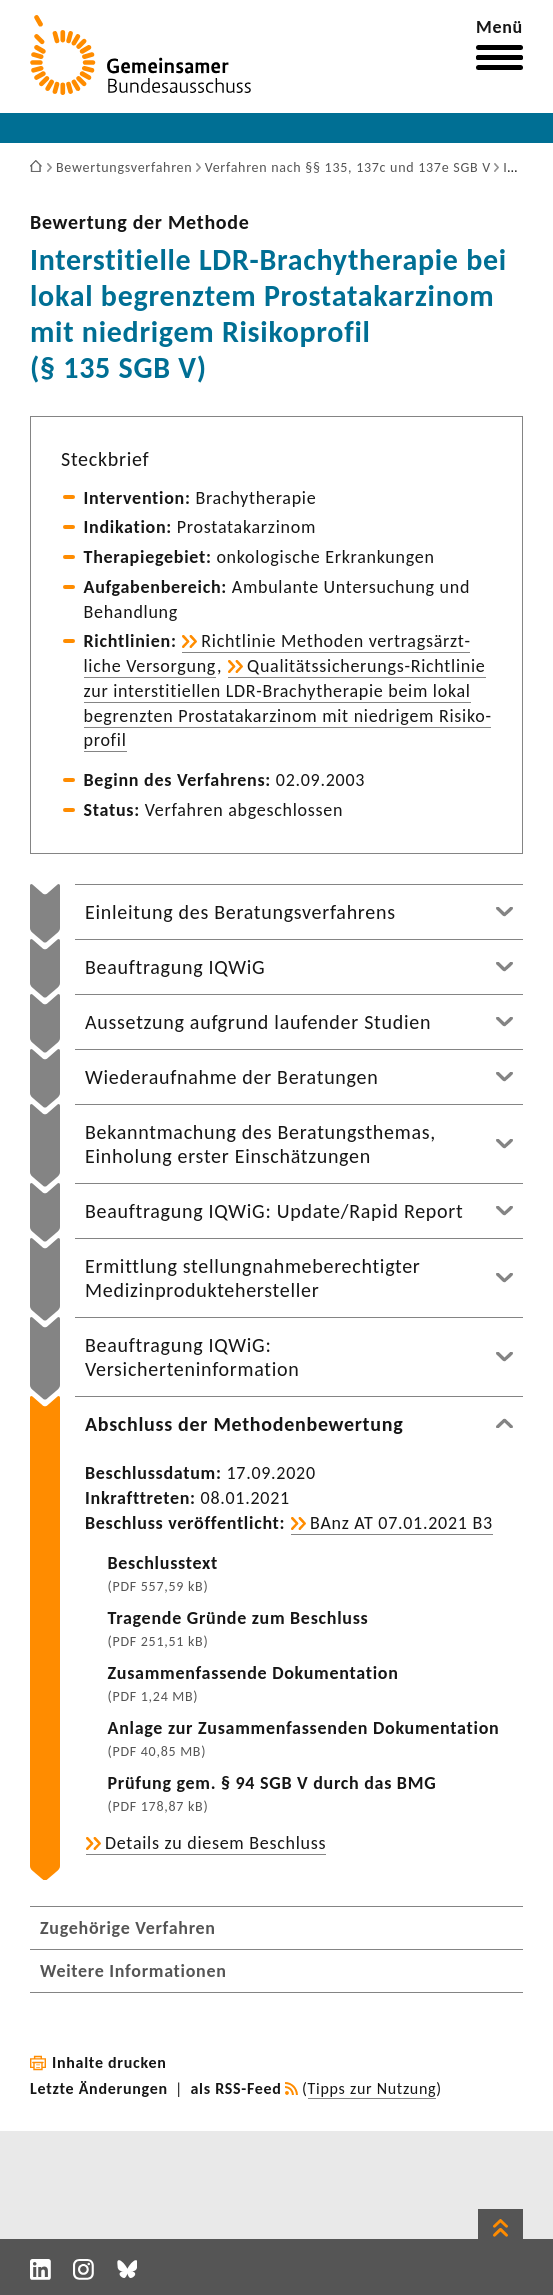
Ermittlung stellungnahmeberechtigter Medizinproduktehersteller (253, 1278)
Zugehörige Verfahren (128, 1928)
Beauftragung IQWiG (175, 967)
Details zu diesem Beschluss (215, 1843)
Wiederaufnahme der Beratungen (231, 1077)
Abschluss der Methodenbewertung (244, 1424)
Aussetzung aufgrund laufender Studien (258, 1022)
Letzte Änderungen (99, 2088)
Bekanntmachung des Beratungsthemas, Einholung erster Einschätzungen (260, 1144)
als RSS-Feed (236, 2088)
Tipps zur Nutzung (372, 2088)
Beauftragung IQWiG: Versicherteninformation (192, 1357)
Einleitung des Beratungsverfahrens (240, 912)
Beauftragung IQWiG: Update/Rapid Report (274, 1211)
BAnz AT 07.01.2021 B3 (401, 1523)
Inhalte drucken (109, 2062)
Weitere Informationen (133, 1971)
